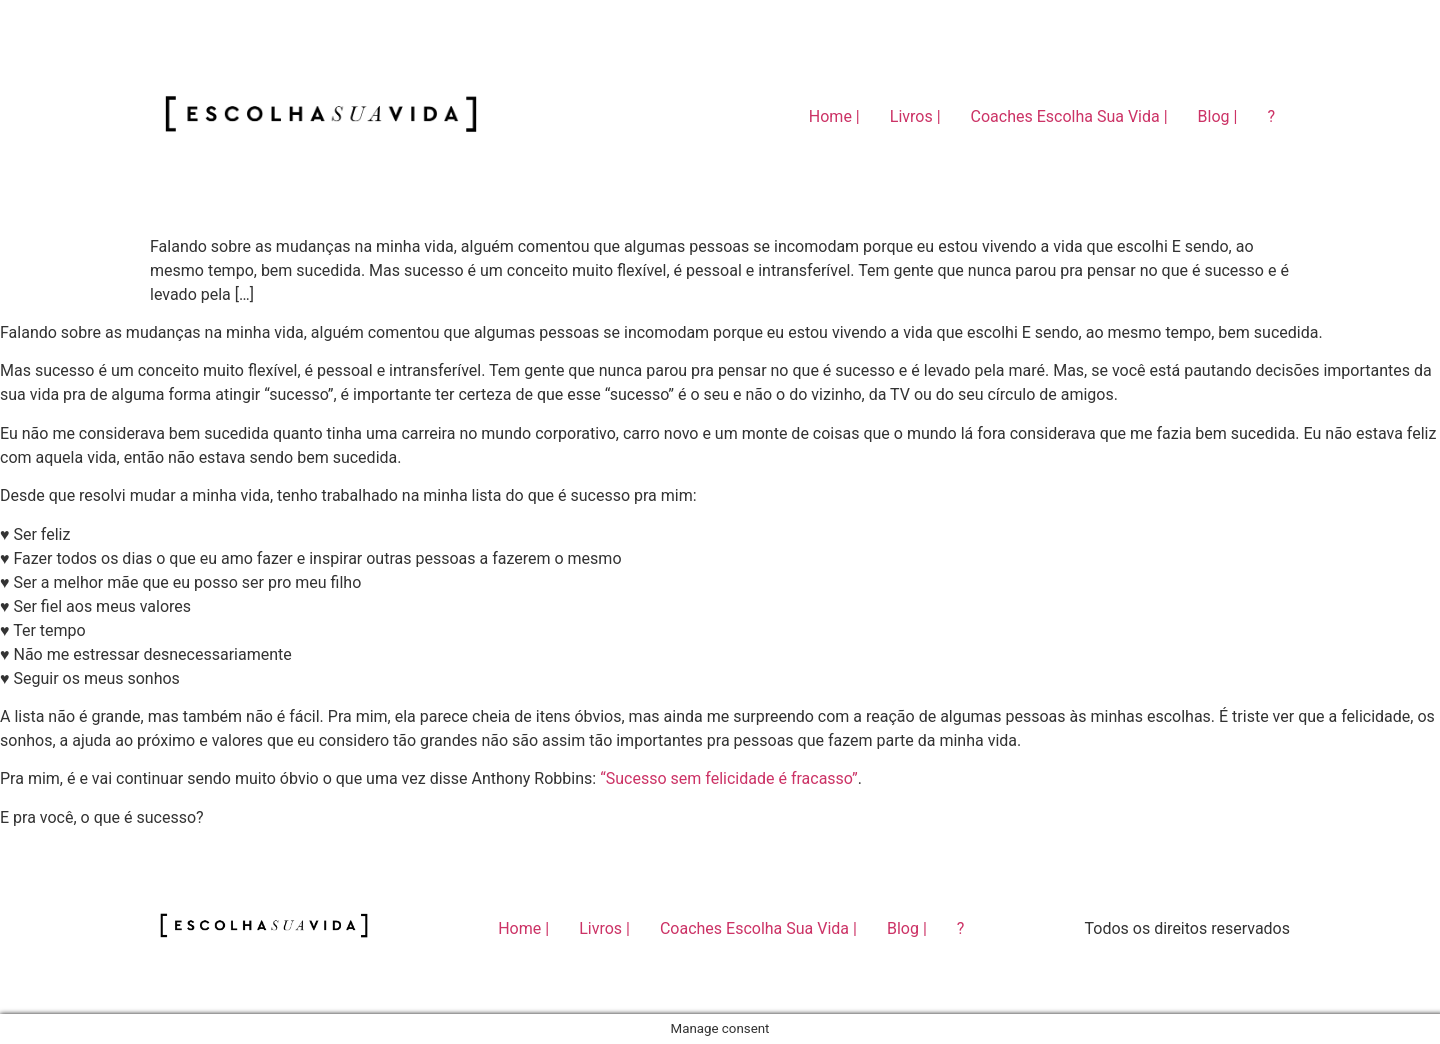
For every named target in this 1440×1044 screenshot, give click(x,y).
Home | (834, 116)
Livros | (915, 116)
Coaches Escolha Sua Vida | (1069, 116)
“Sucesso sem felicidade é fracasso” (729, 778)
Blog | (1218, 116)
